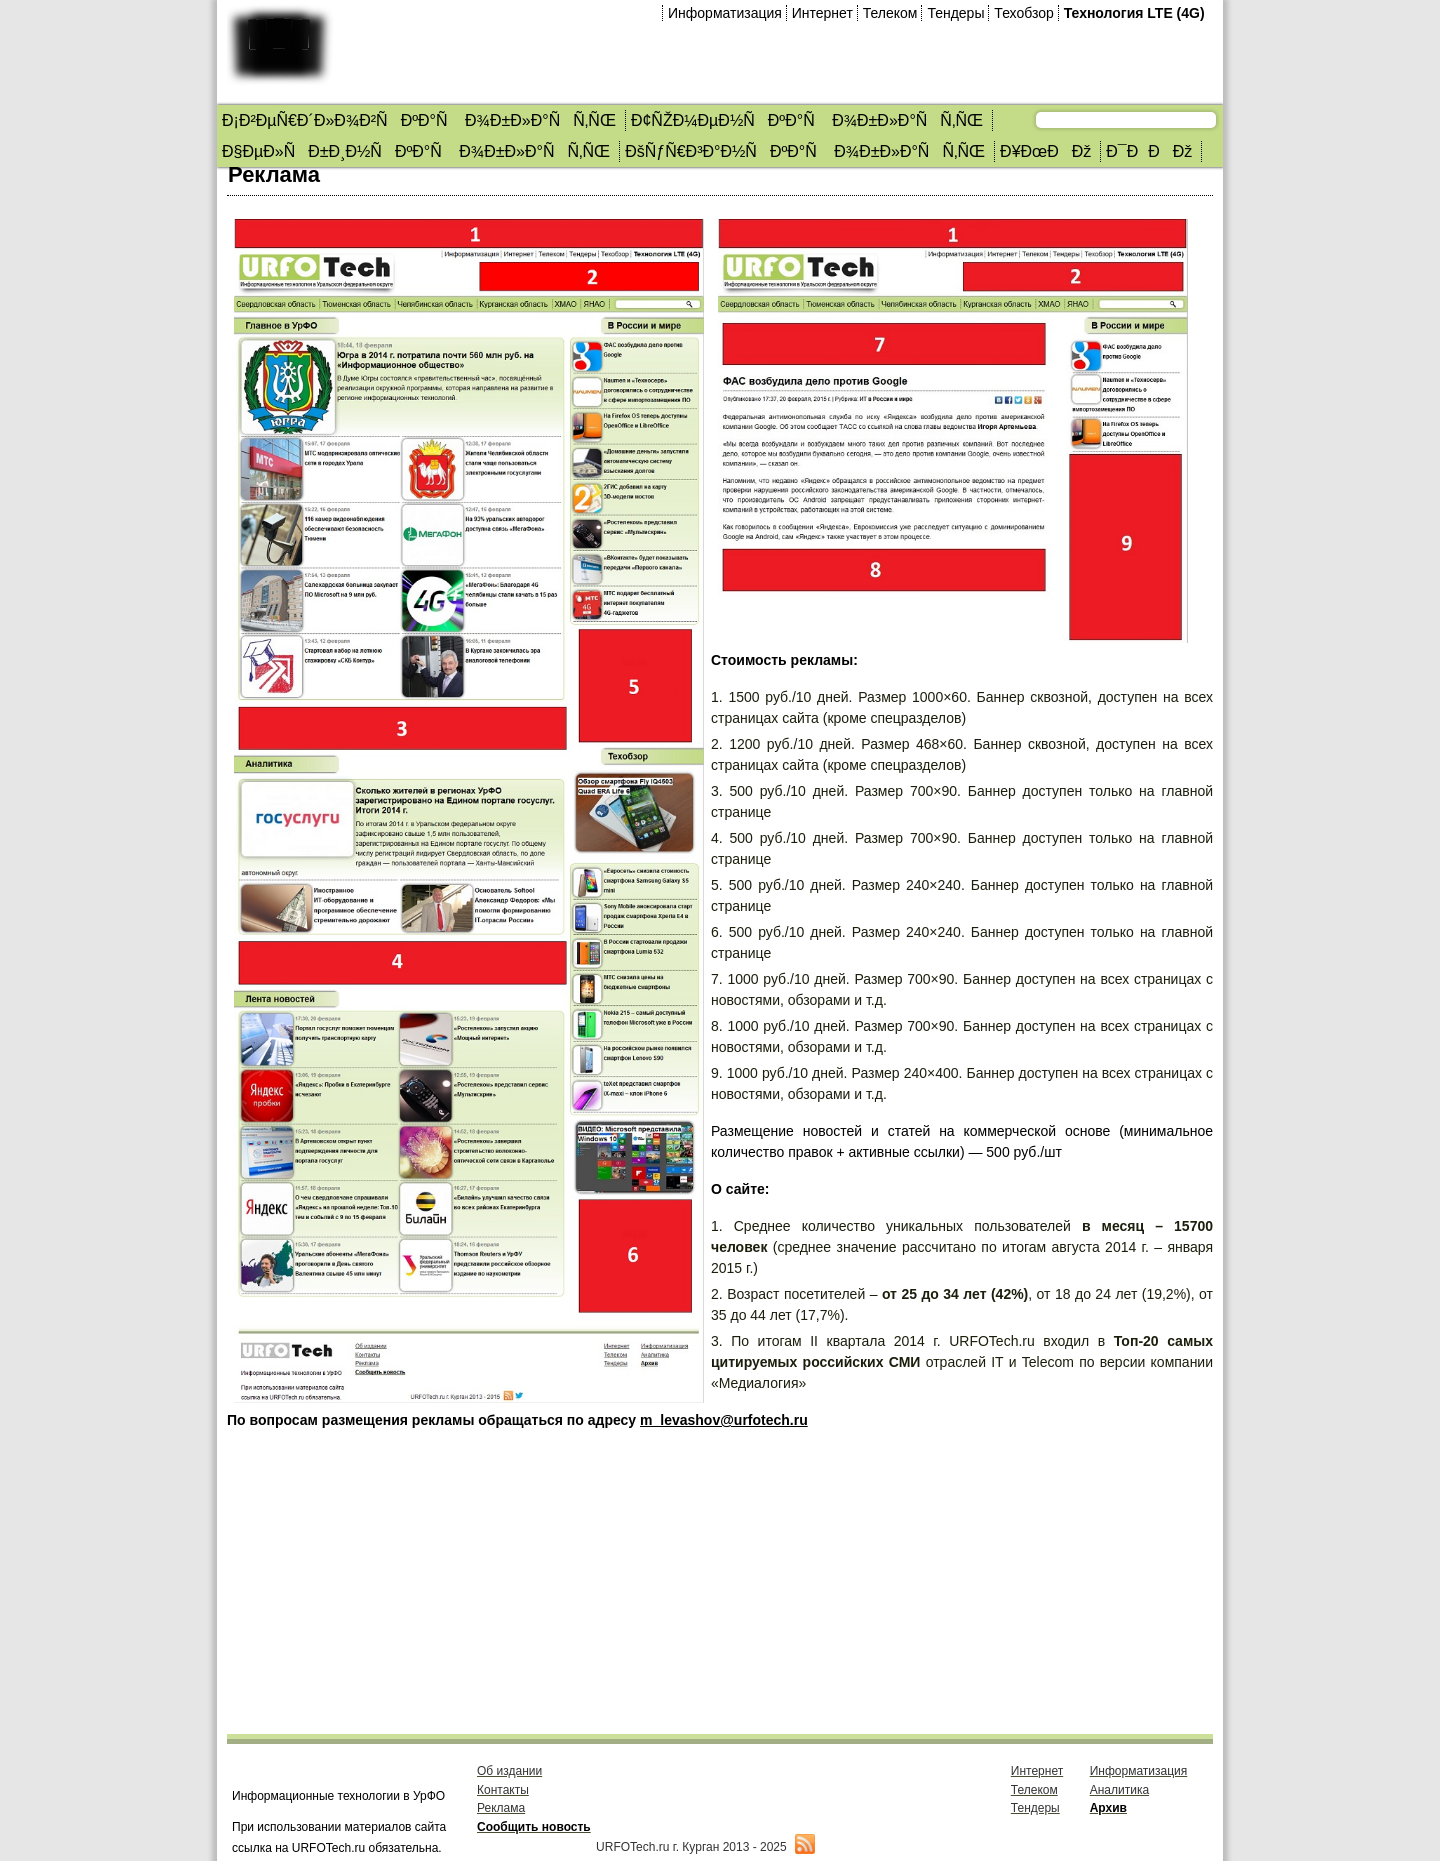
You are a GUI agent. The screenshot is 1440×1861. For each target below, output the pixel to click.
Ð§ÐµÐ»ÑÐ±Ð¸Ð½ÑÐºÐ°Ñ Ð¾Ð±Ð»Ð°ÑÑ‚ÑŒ (416, 151)
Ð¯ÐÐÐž (1149, 151)
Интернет (822, 13)
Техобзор (1023, 13)
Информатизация (725, 13)
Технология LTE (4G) (1134, 13)
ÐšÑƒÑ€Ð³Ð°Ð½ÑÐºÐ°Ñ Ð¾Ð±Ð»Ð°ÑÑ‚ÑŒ (805, 151)
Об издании (509, 1771)
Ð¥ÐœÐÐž (1045, 151)
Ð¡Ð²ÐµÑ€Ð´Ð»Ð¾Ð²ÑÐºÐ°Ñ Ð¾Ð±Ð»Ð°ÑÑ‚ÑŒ (419, 120)
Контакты (503, 1790)
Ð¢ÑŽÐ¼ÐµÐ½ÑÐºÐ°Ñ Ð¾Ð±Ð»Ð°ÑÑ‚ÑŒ (807, 120)
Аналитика (1119, 1790)
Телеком (890, 13)
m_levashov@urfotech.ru (724, 1420)
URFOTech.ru (632, 1847)
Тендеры (955, 13)
